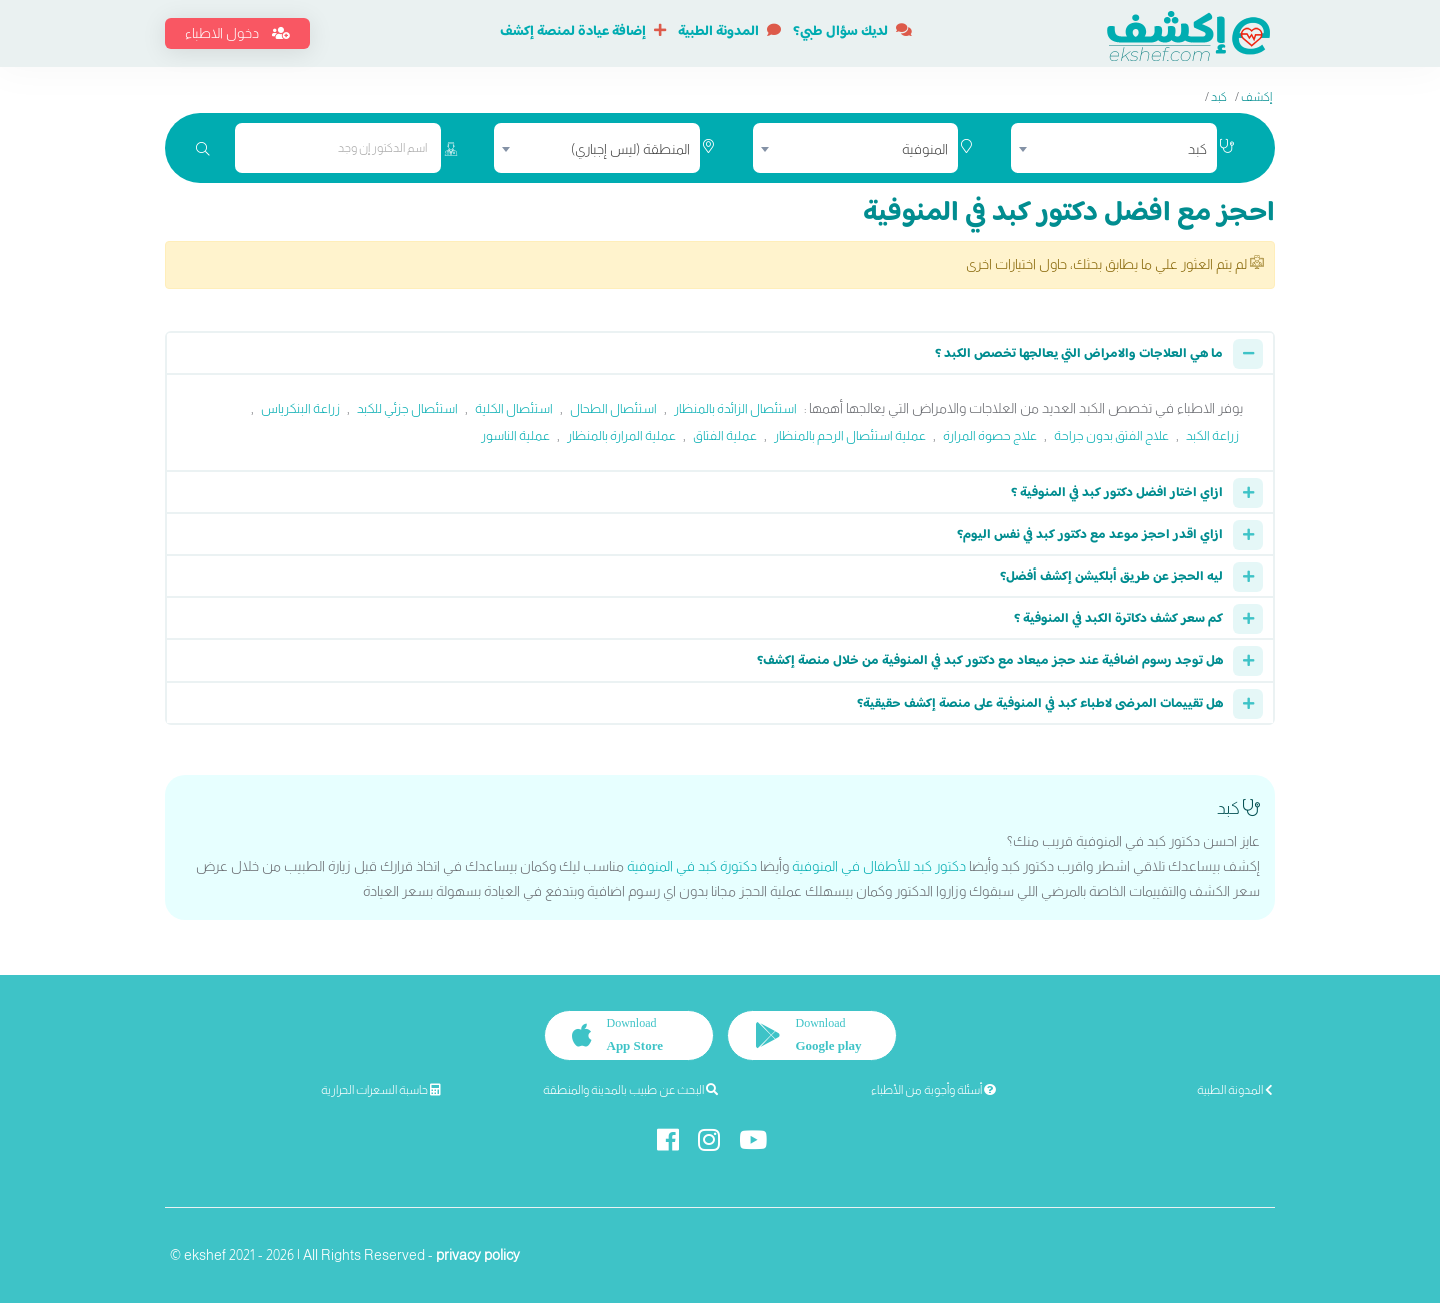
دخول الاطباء (237, 33)
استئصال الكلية (514, 408)
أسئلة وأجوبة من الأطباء (933, 1090)
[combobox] (1114, 148)
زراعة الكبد (1212, 435)
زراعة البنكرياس (300, 408)
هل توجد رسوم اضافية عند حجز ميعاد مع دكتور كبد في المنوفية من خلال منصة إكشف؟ (990, 661)
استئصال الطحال (613, 408)
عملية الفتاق (725, 435)
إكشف (1256, 97)
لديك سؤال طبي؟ (852, 32)
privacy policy (478, 1255)
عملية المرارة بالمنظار (621, 435)
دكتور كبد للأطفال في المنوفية (879, 866)
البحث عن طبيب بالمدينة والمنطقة (630, 1090)
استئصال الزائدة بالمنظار (735, 408)
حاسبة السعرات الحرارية (381, 1090)
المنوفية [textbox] (925, 149)
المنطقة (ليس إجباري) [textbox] (630, 149)
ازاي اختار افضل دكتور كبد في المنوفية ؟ (1117, 493)
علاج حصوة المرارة (990, 435)
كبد (1219, 97)
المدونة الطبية (729, 32)
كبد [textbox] (1197, 149)
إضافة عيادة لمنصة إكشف (583, 32)
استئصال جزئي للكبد (407, 408)
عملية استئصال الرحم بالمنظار (850, 435)
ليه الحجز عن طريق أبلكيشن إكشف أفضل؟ (1111, 577)
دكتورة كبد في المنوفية (692, 866)
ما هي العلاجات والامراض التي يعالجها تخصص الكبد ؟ (1079, 354)
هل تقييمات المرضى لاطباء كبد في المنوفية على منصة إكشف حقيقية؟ (1040, 704)
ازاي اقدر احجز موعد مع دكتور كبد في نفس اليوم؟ (1090, 535)
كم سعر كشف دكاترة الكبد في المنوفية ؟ (1118, 619)
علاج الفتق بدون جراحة (1111, 435)
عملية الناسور (515, 435)
